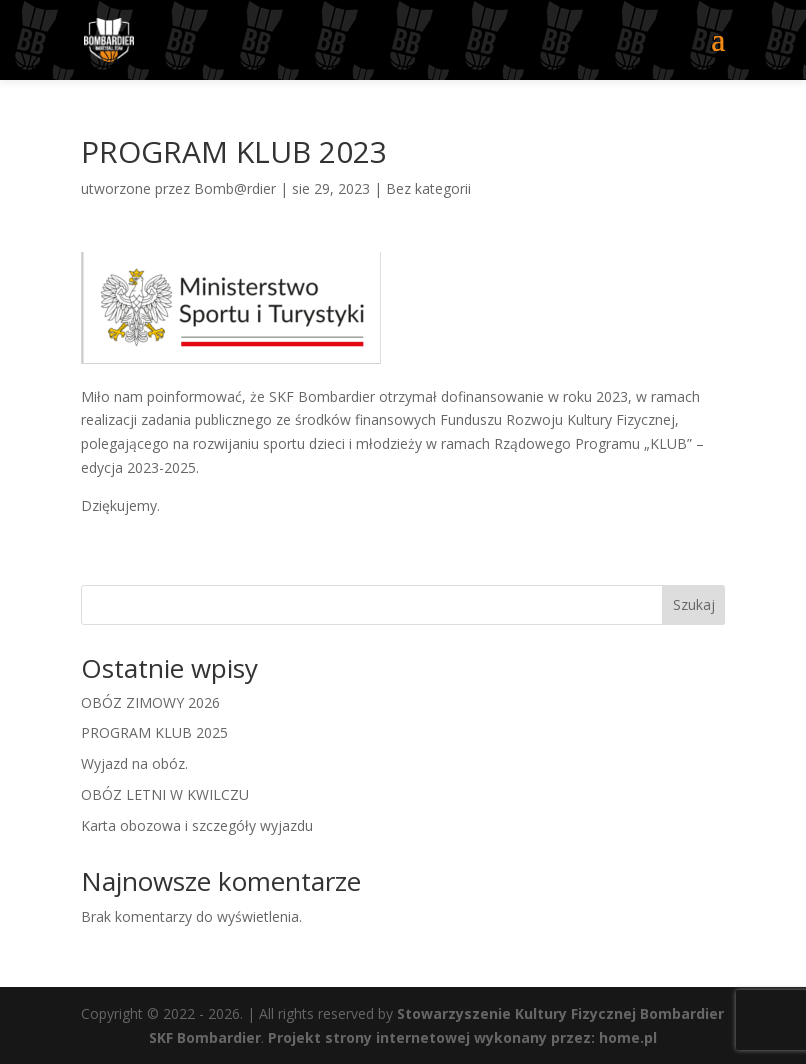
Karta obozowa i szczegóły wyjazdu (197, 825)
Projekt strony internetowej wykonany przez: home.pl (462, 1037)
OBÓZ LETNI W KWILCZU (165, 794)
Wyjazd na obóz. (134, 763)
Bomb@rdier (235, 188)
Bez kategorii (428, 188)
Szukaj (694, 604)
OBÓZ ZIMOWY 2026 (150, 702)
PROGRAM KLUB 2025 (154, 732)
